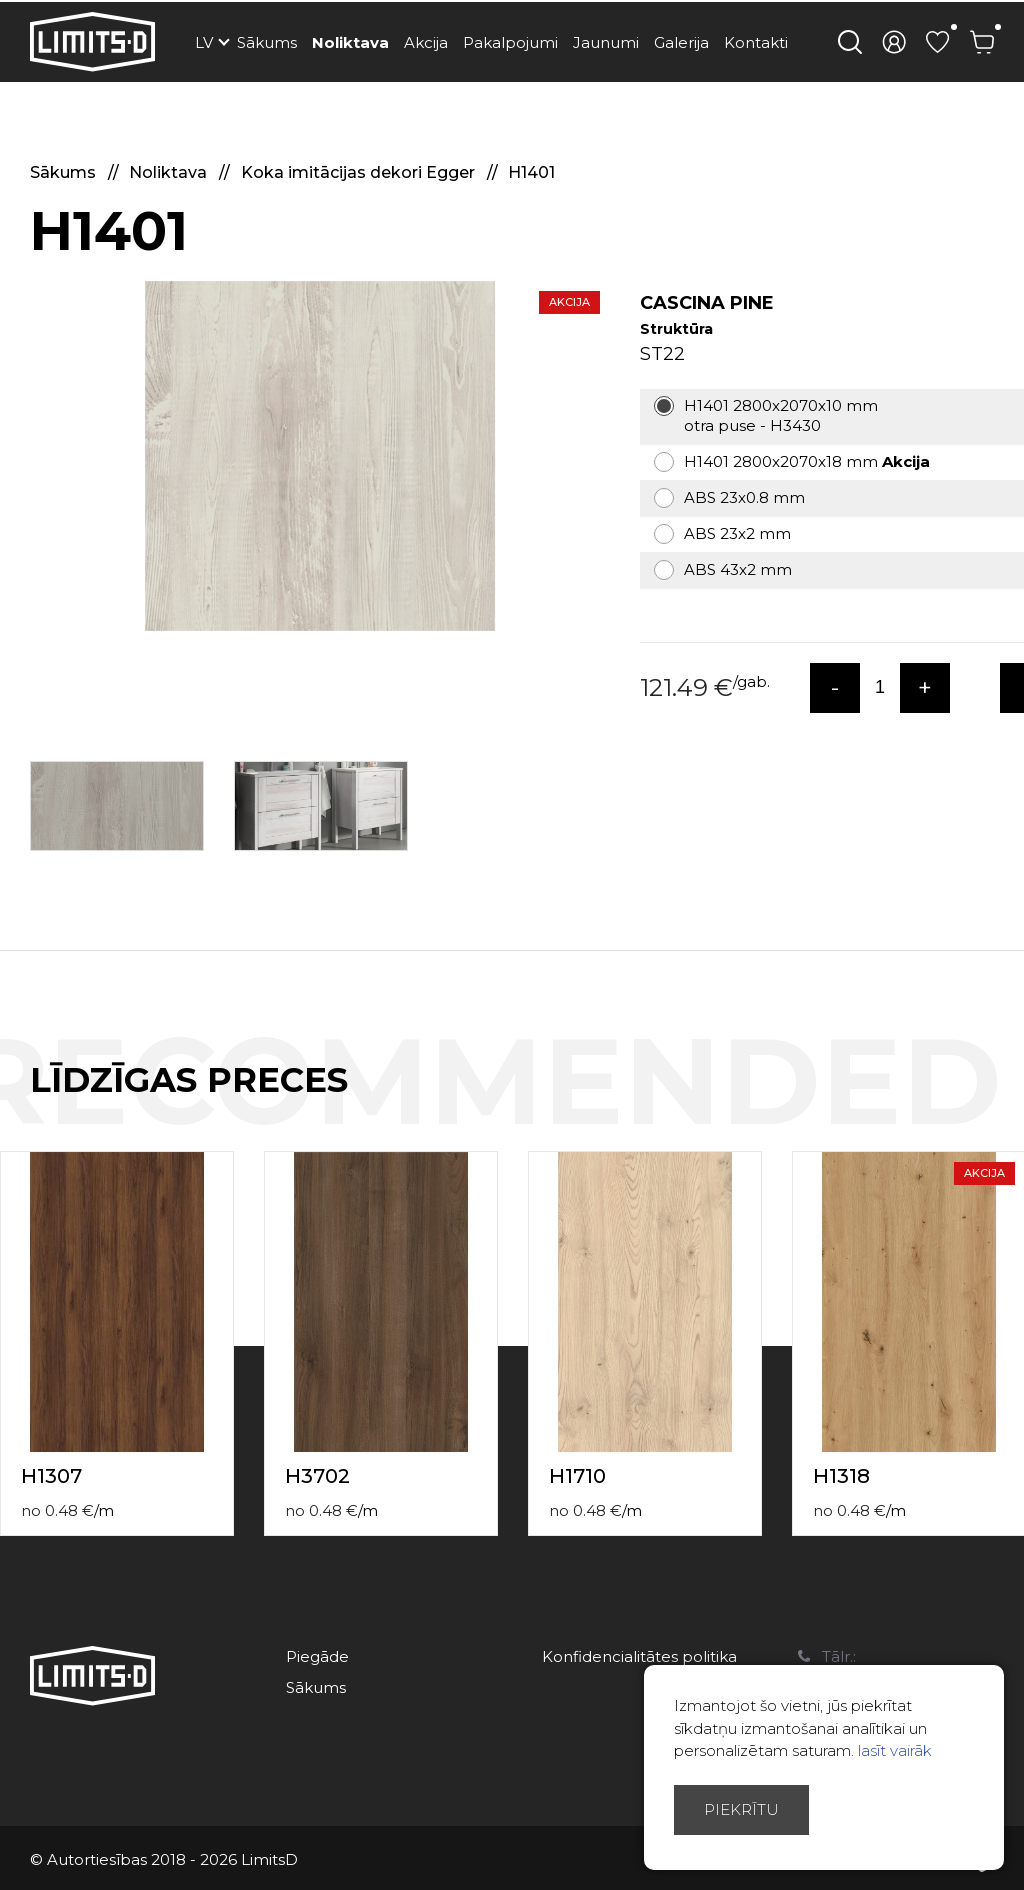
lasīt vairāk (895, 1750)
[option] (320, 456)
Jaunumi (606, 42)
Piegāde (317, 1656)
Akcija (426, 42)
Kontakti (756, 42)
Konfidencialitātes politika (639, 1656)
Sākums (267, 42)
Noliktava (350, 42)
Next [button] (1012, 1101)
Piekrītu (741, 1809)
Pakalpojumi (510, 42)
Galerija (681, 42)
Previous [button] (972, 1101)
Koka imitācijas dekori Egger (360, 172)
